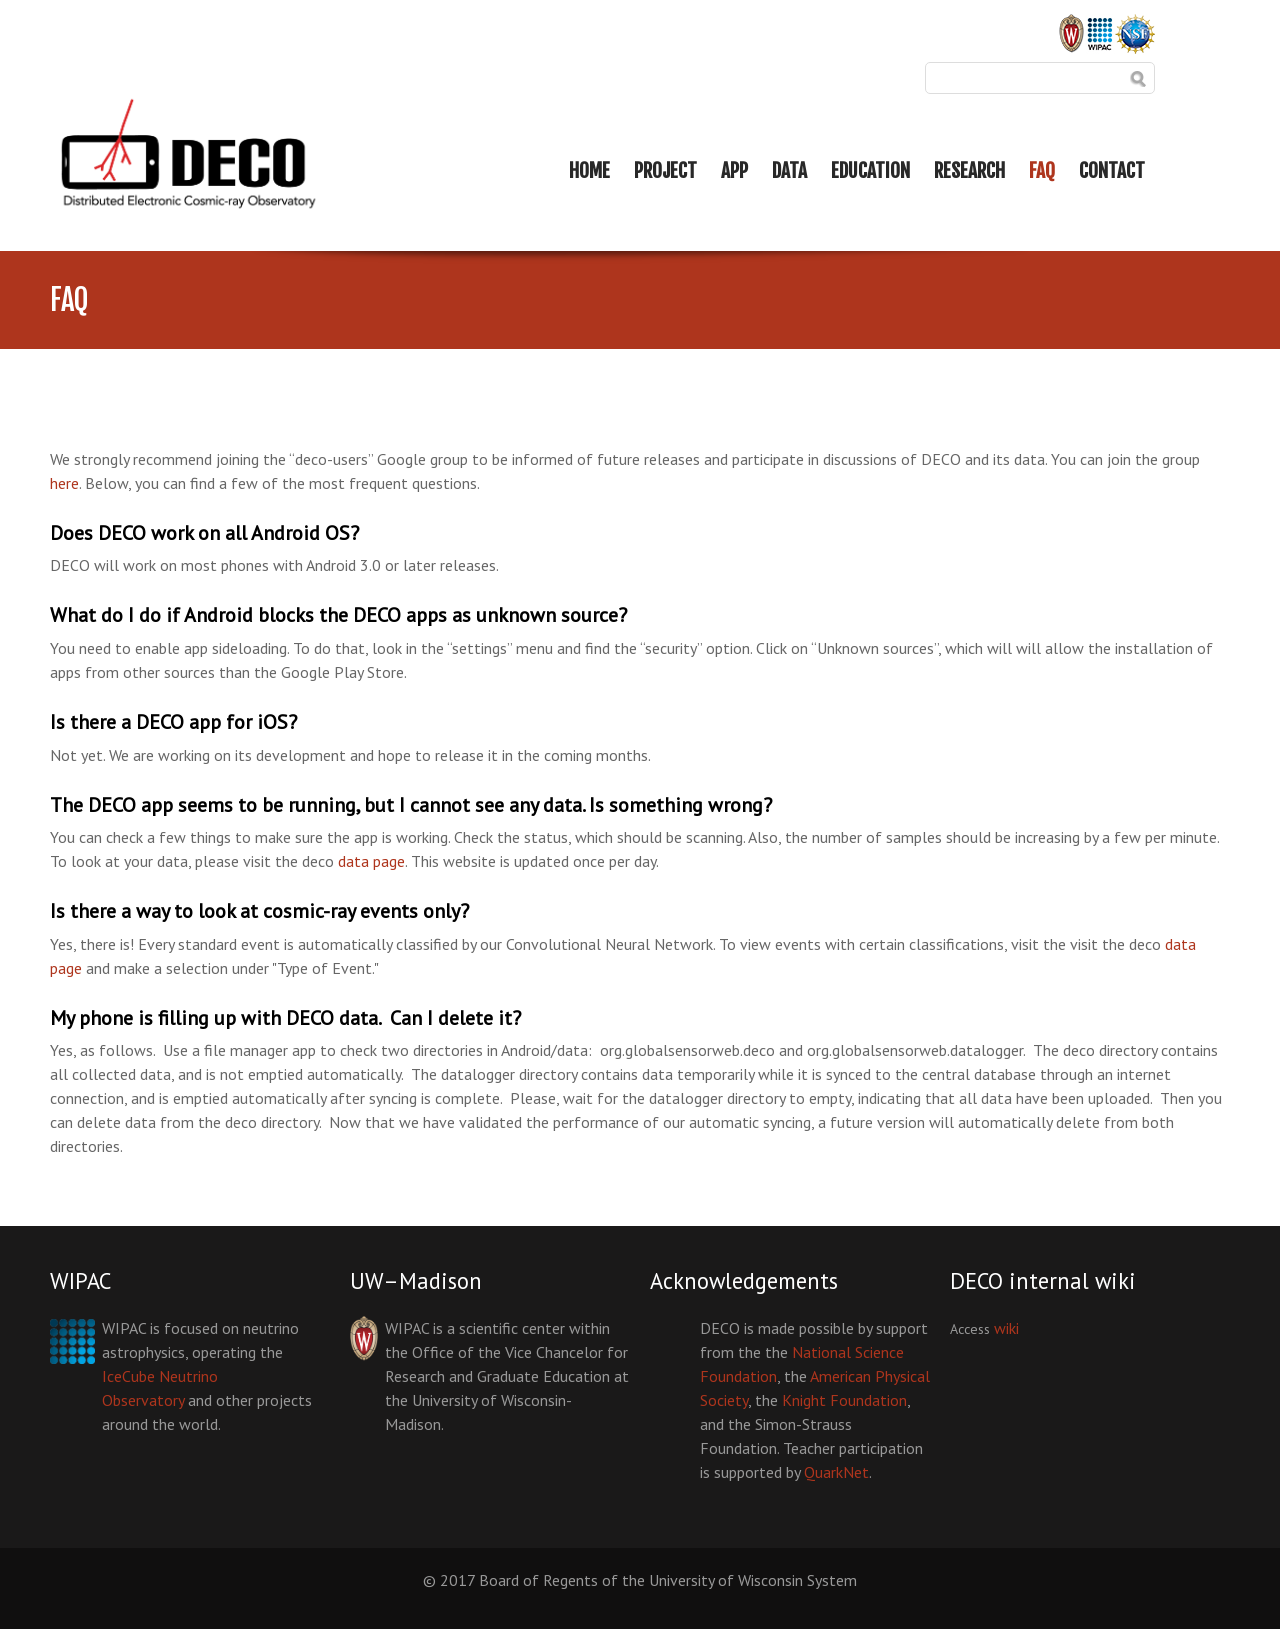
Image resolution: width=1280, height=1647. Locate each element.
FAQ (1042, 171)
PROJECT (665, 171)
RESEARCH (969, 171)
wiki (1006, 1328)
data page (371, 861)
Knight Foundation (844, 1400)
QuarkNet (836, 1472)
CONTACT (1112, 171)
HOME (589, 171)
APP (734, 171)
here (64, 483)
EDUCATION (870, 171)
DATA (789, 171)
